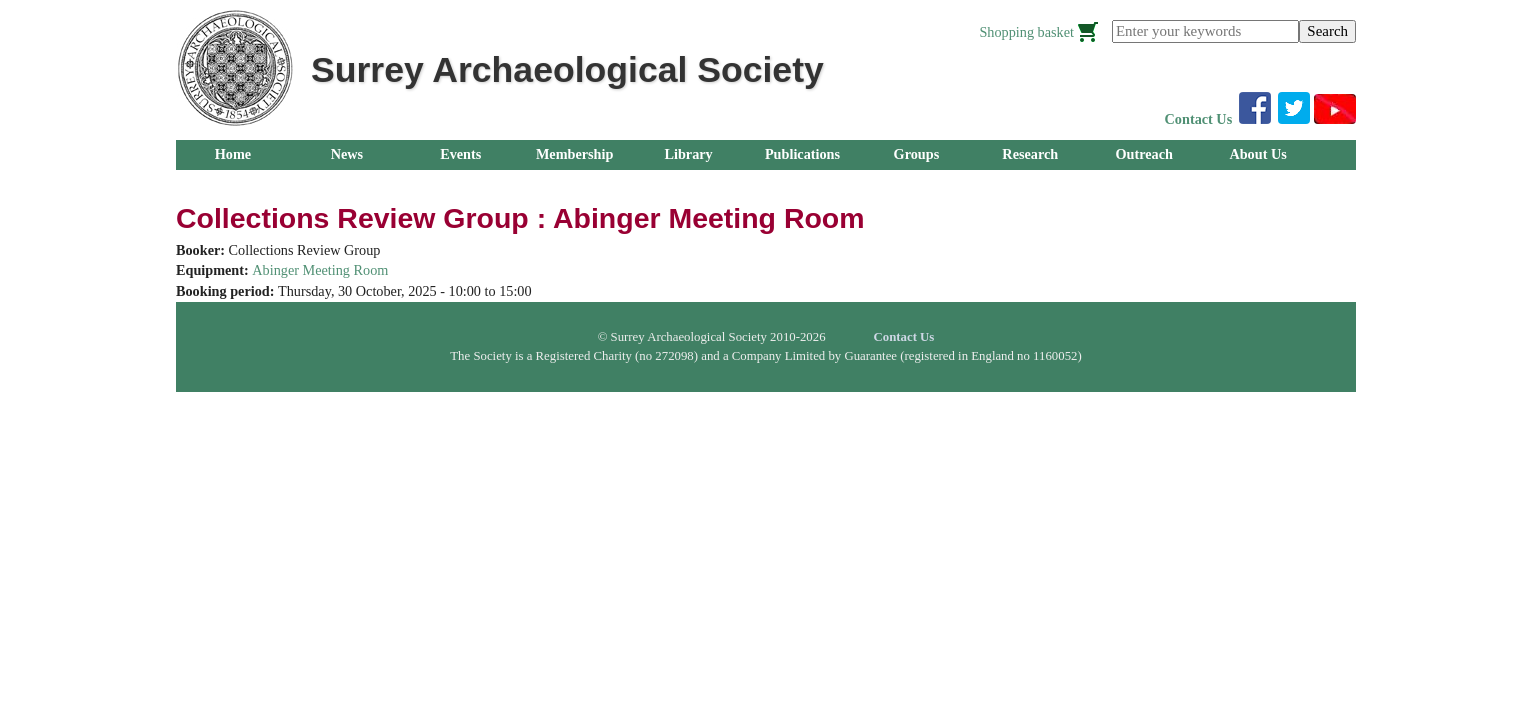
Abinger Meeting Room (320, 270)
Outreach (1143, 154)
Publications (802, 154)
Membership (575, 154)
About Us (1257, 154)
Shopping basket (1026, 32)
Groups (917, 154)
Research (1030, 154)
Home (233, 154)
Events (460, 154)
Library (688, 154)
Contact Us (1199, 119)
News (347, 154)
